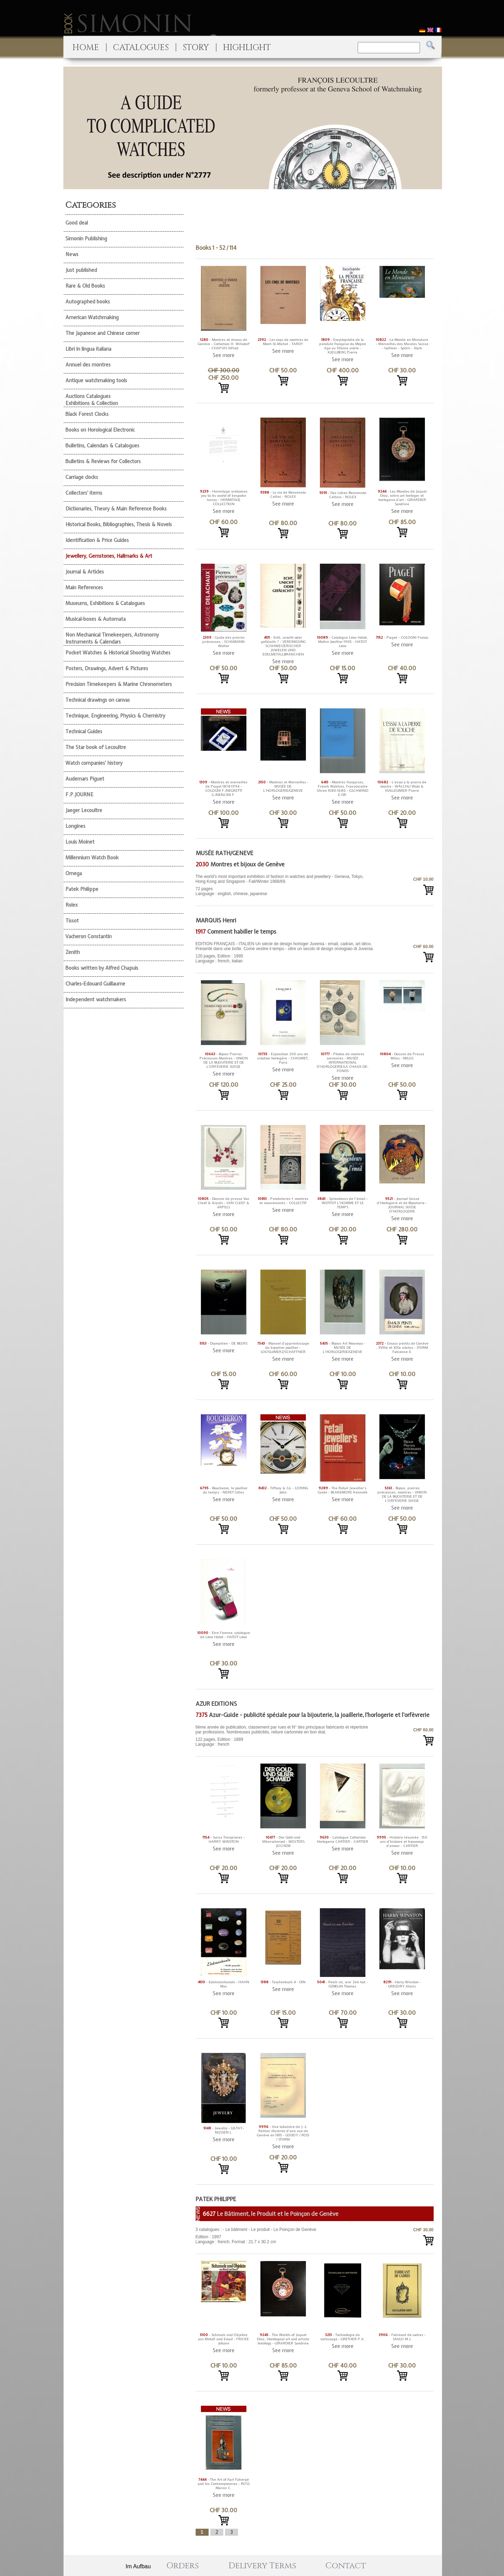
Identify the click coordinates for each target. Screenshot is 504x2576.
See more (223, 355)
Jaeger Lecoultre (83, 810)
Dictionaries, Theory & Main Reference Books (116, 509)
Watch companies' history (93, 763)
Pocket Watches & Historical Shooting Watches (117, 653)
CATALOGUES (141, 47)
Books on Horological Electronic (100, 430)
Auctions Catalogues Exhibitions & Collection (91, 399)
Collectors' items (83, 493)
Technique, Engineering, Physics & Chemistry (115, 716)
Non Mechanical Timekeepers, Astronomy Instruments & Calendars (112, 638)
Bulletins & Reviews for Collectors (103, 461)
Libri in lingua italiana (88, 349)
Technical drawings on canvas (97, 700)
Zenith (72, 952)
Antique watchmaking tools (96, 380)
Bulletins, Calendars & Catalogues (102, 445)
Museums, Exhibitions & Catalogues (105, 603)
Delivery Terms (262, 2565)
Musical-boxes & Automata (95, 619)
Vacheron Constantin (88, 936)
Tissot (72, 921)
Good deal (76, 223)
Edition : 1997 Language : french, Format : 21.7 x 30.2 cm (285, 2235)
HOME (85, 47)
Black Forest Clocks (86, 414)
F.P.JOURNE (79, 794)
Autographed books (87, 301)
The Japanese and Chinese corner (102, 333)
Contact (346, 2565)
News (71, 254)
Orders (182, 2565)
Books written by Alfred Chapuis (101, 968)
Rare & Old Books (85, 286)
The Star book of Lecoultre (95, 747)
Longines (75, 826)
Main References (84, 587)
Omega (73, 873)
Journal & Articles (84, 572)
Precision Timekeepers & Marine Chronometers (118, 684)
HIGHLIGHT (247, 47)
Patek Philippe (81, 889)
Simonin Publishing (86, 238)
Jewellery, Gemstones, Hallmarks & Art (108, 556)
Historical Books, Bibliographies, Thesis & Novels (118, 524)
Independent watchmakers (95, 999)
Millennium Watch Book (92, 857)
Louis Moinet (79, 842)
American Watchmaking (92, 317)
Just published (81, 270)
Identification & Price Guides (97, 540)
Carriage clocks (81, 477)
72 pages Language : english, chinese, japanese (285, 885)
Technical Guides (83, 731)
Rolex (71, 905)
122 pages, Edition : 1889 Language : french (285, 1736)
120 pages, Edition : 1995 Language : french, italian (285, 952)
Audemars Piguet (84, 779)
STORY (196, 47)
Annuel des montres (88, 365)
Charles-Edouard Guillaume (95, 984)
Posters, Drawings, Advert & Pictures (106, 668)
